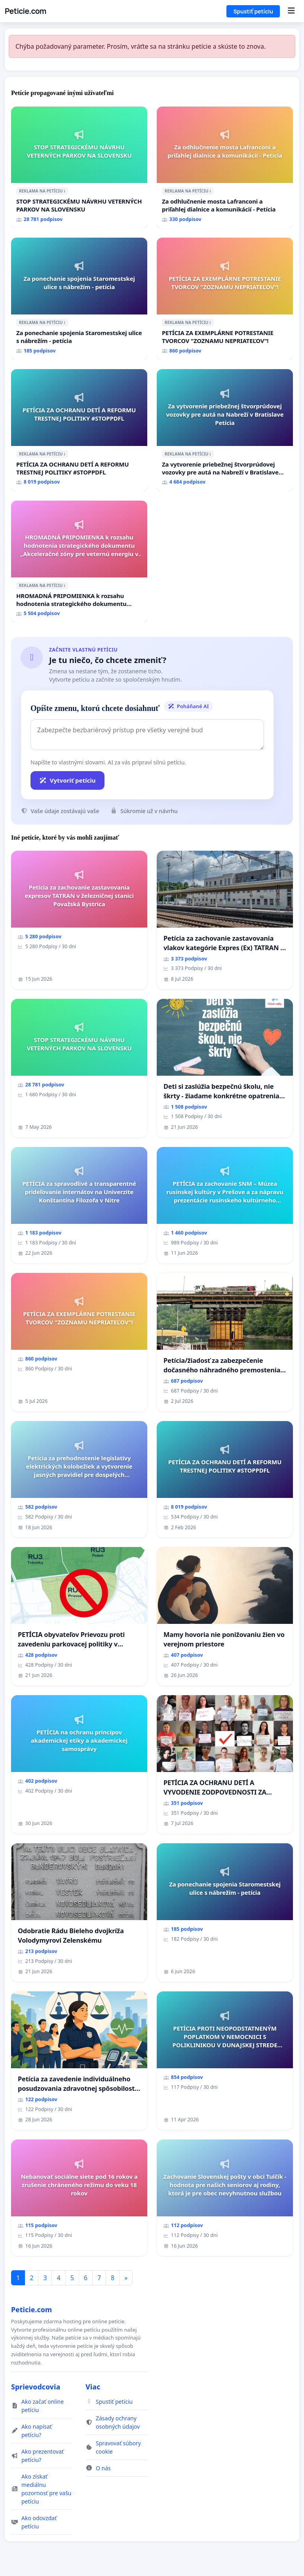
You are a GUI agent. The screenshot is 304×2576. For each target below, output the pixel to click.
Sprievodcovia (35, 2386)
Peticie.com (25, 11)
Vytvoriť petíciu (67, 780)
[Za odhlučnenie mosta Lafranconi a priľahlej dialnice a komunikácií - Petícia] (225, 168)
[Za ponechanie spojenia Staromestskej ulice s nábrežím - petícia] (79, 299)
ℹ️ (64, 191)
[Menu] (291, 11)
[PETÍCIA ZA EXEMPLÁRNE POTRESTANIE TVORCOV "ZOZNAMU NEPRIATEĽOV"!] (225, 299)
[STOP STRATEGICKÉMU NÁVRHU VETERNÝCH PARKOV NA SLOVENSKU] (79, 168)
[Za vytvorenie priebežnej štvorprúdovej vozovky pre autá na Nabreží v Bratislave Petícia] (225, 430)
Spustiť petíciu (253, 11)
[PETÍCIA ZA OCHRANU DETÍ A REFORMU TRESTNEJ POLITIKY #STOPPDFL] (79, 430)
